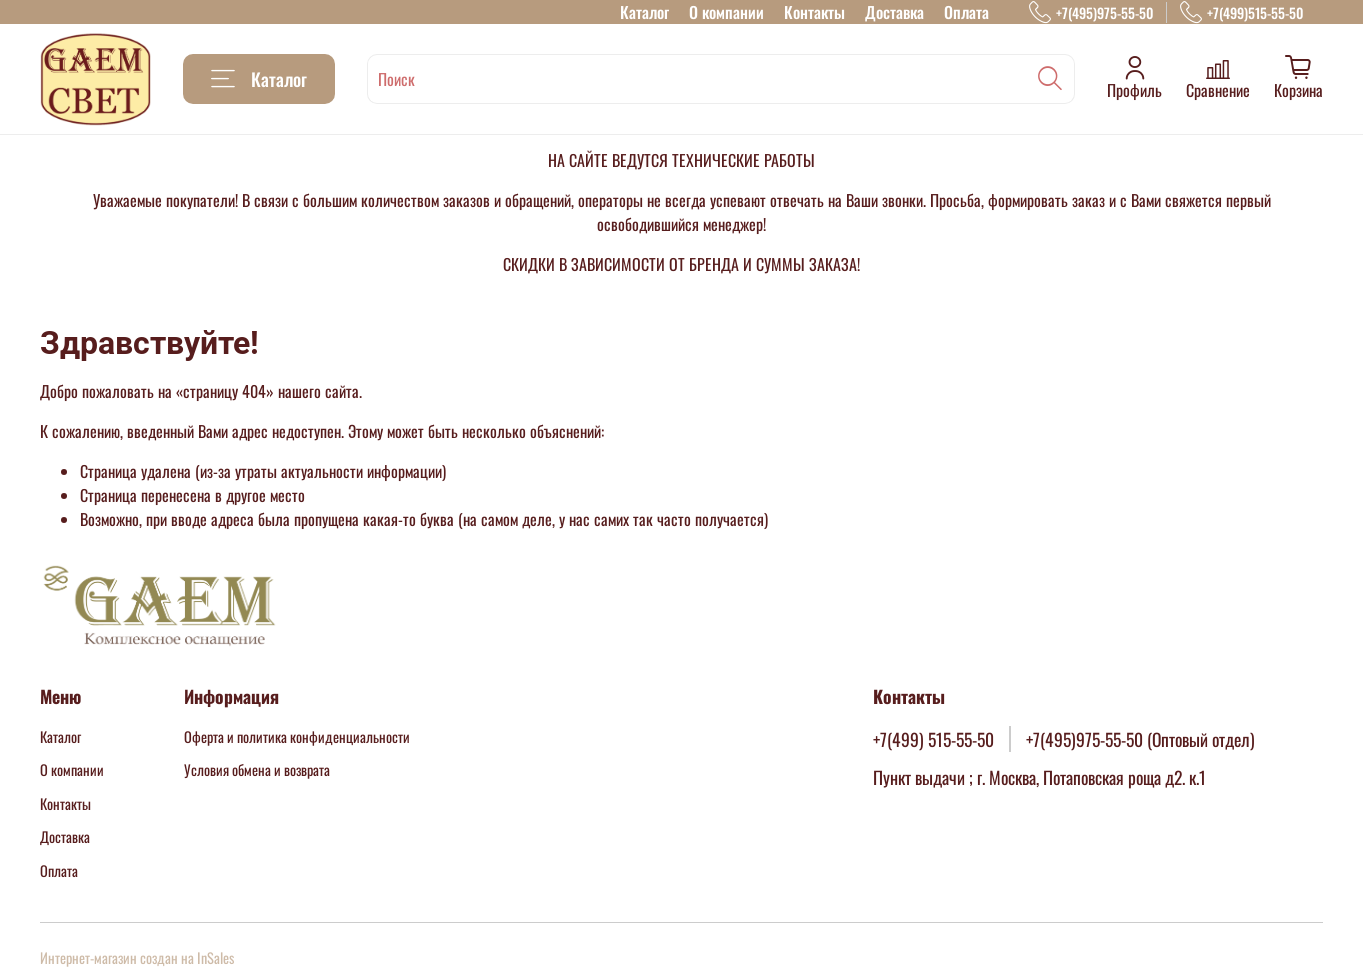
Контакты (814, 12)
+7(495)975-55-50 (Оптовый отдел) (1140, 739)
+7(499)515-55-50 (1241, 12)
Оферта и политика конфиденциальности (297, 736)
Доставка (894, 12)
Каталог (644, 12)
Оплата (966, 12)
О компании (726, 12)
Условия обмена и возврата (257, 769)
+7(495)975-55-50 (1091, 12)
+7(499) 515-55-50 (933, 739)
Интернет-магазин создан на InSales (137, 957)
